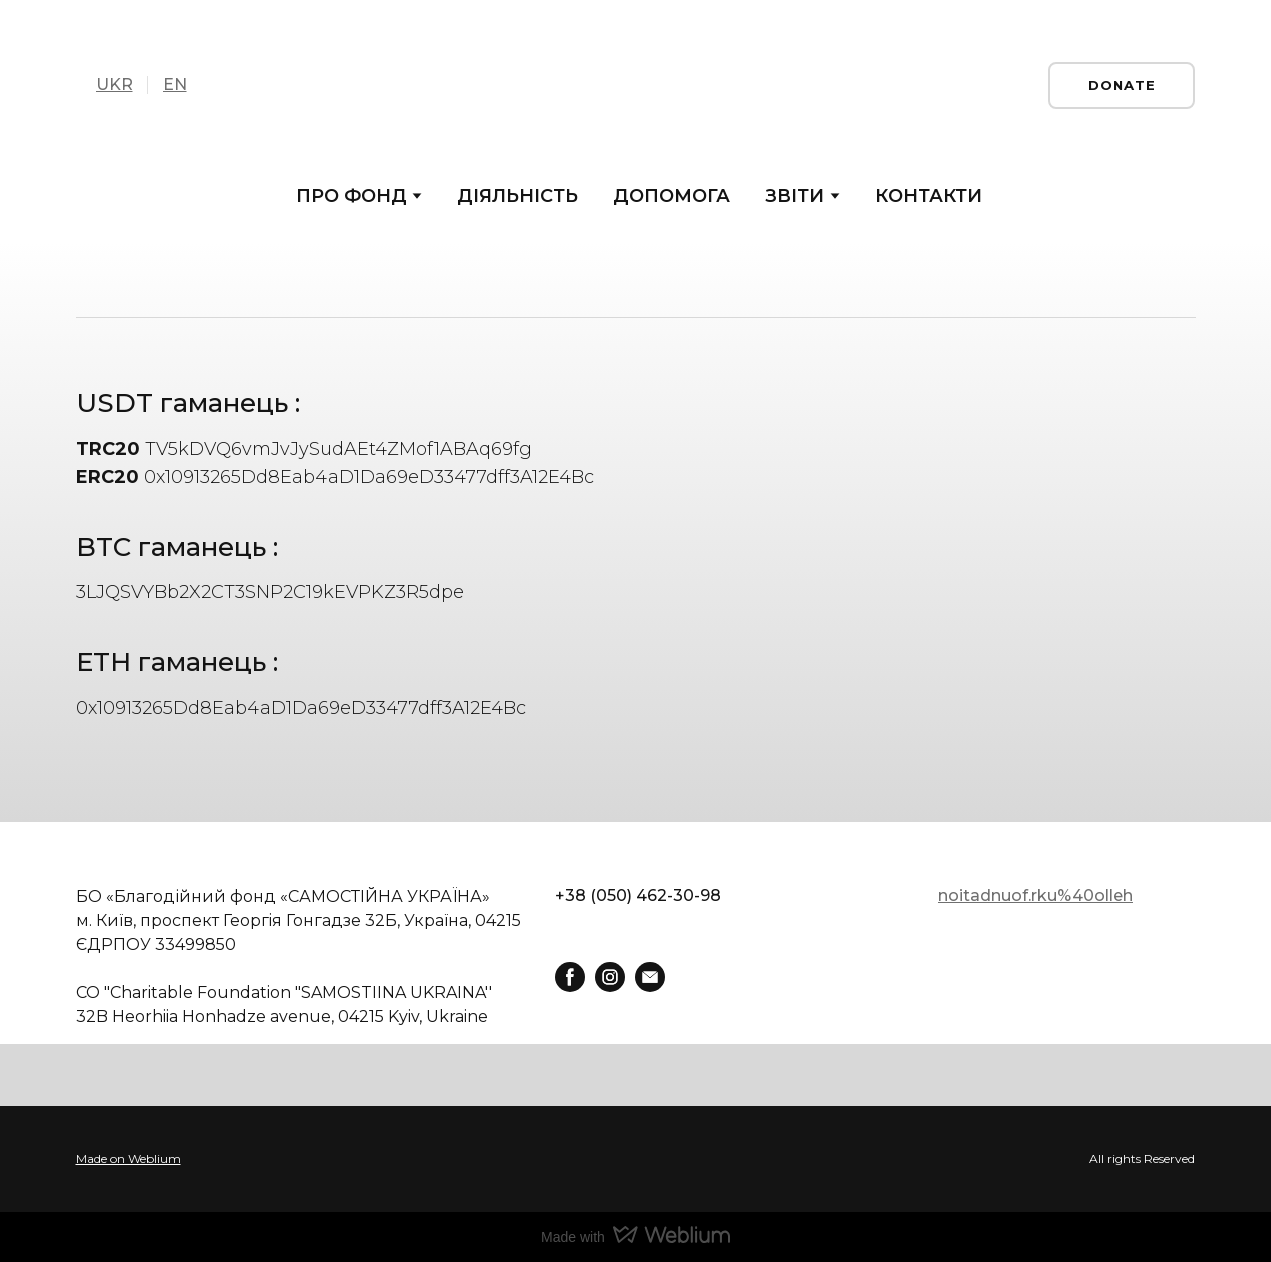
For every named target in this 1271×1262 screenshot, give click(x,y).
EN (175, 84)
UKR (114, 84)
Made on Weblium (128, 1158)
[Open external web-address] (635, 1159)
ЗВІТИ (794, 196)
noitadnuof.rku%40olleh (1035, 895)
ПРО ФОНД (351, 196)
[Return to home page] (635, 85)
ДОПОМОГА (671, 196)
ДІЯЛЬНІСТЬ (517, 196)
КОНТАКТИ (928, 196)
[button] (1122, 85)
